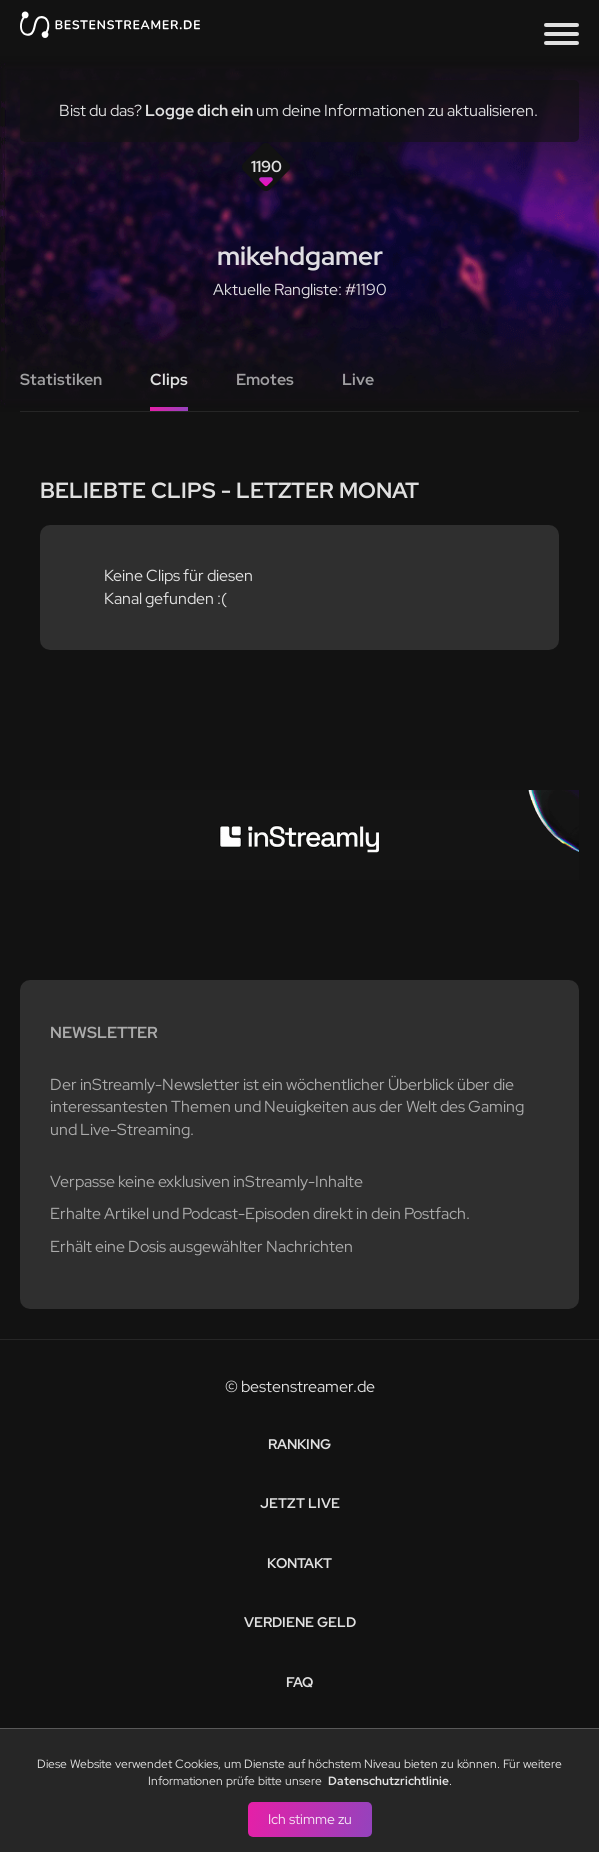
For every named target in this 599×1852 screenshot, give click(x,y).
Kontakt (299, 1563)
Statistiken (61, 379)
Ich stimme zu (310, 1818)
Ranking (299, 1444)
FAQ (299, 1682)
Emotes (265, 379)
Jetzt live (300, 1503)
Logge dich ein (199, 110)
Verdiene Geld (300, 1622)
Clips (169, 379)
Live (358, 379)
